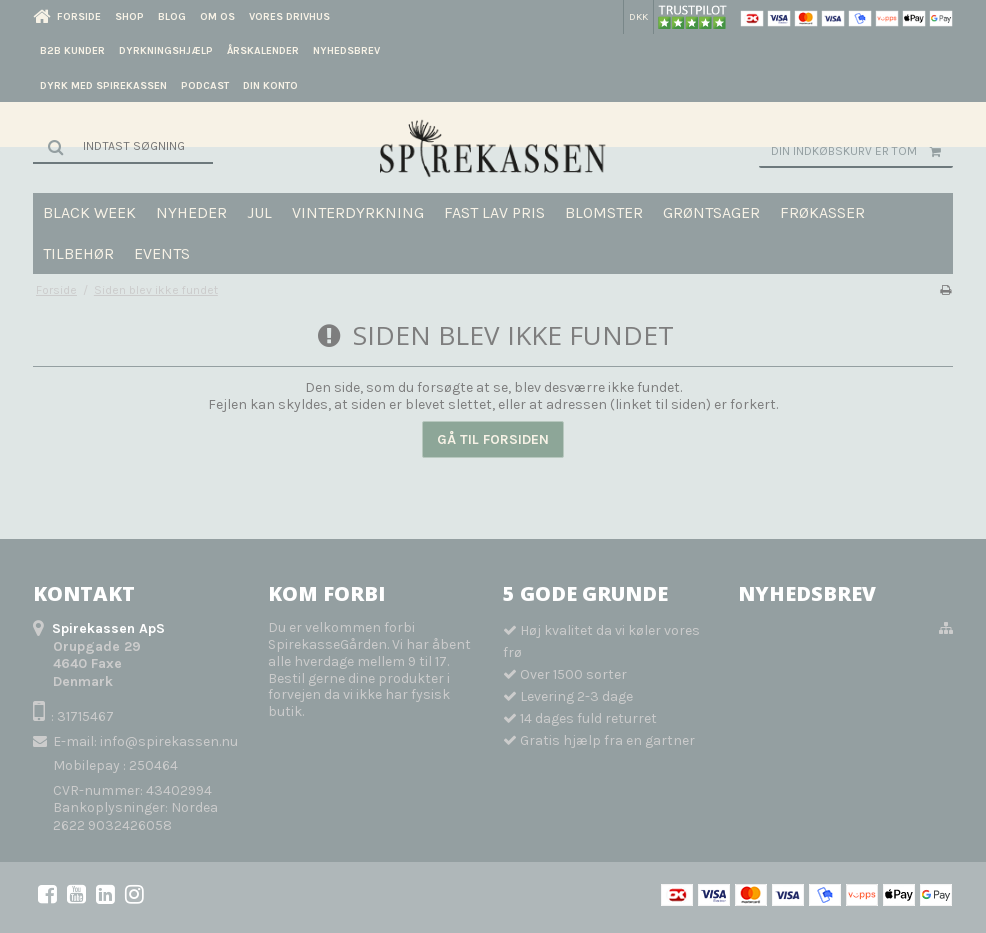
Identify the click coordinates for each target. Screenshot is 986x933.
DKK (638, 16)
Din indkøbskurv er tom (862, 151)
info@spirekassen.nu (169, 741)
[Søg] (123, 146)
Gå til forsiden (493, 439)
